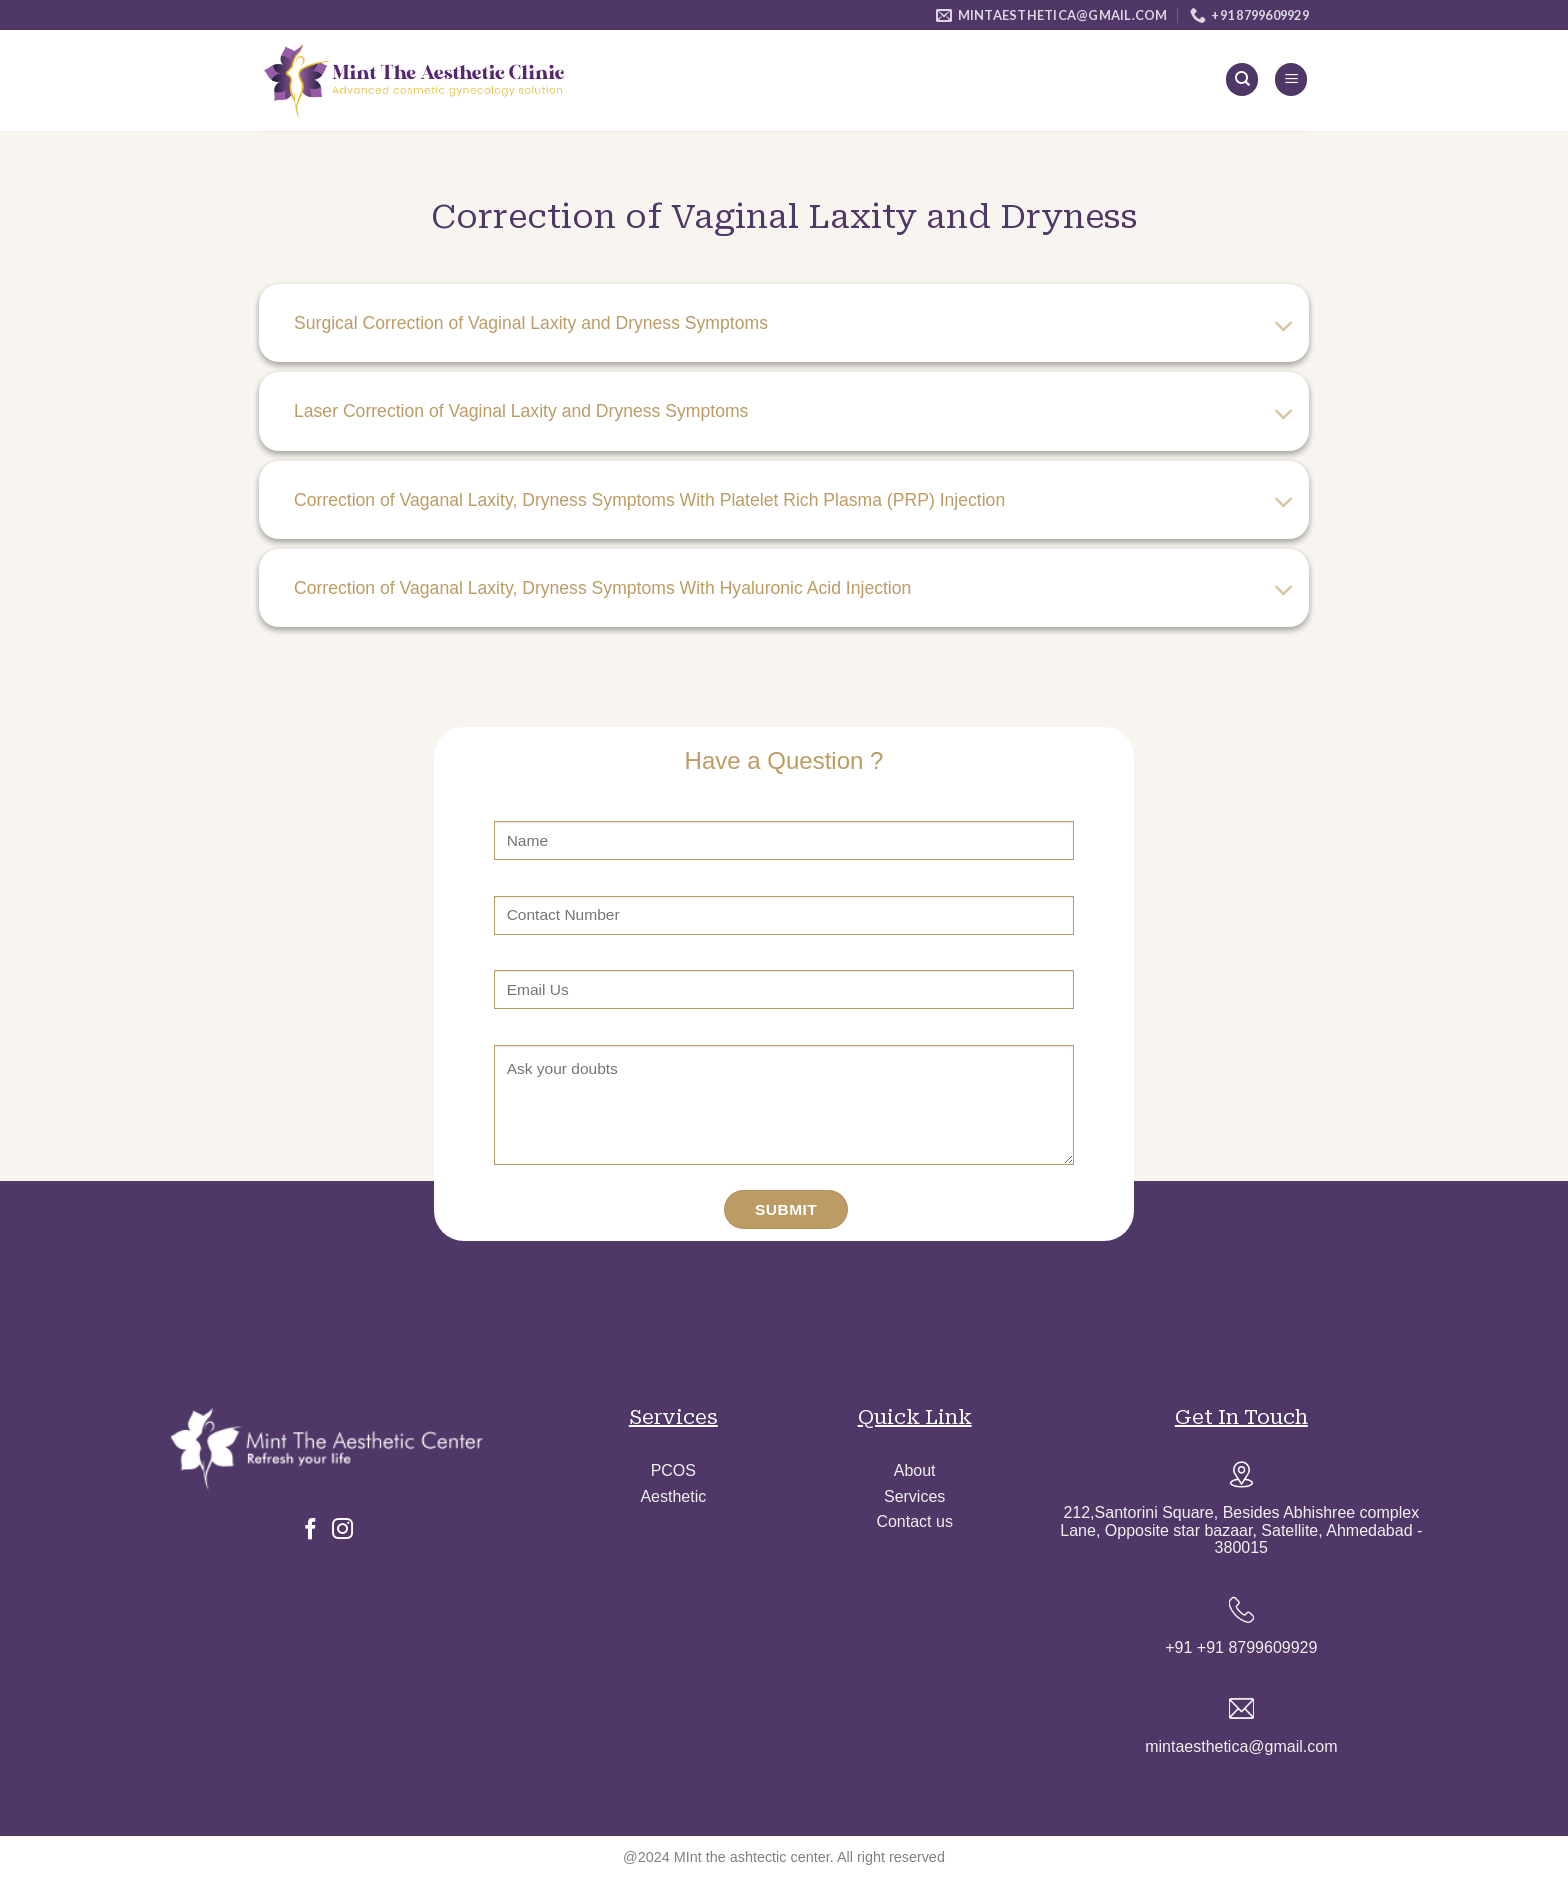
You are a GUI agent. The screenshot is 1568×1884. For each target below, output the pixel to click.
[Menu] (1291, 79)
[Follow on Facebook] (310, 1531)
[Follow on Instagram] (342, 1531)
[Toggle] (1284, 327)
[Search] (1242, 79)
